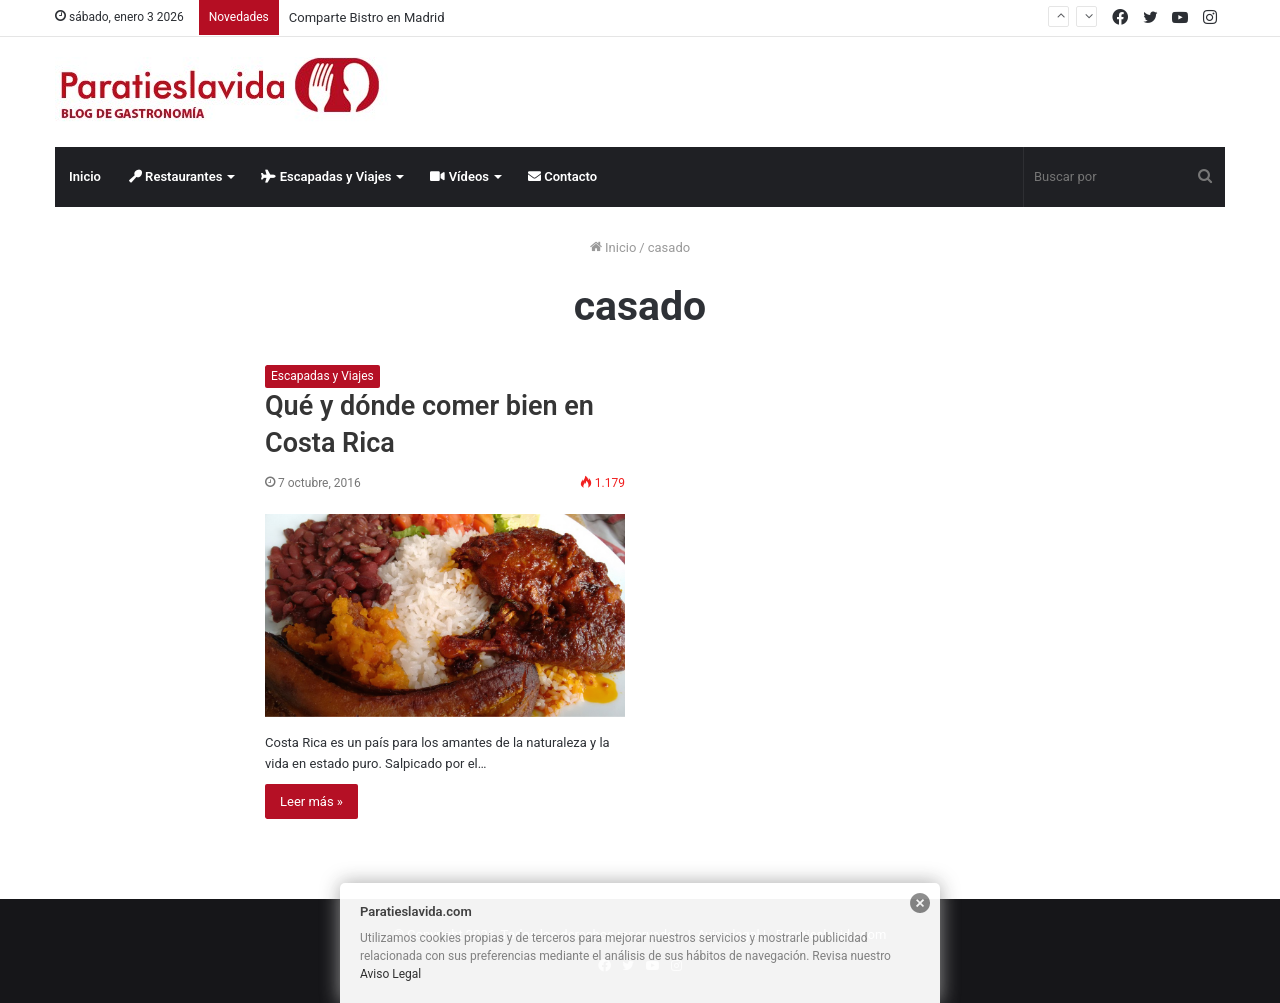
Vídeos (459, 176)
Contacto (562, 176)
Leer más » (311, 801)
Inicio (85, 176)
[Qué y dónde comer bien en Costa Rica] (445, 615)
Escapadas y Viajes (326, 176)
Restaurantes (176, 176)
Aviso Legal (390, 974)
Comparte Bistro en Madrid (367, 17)
